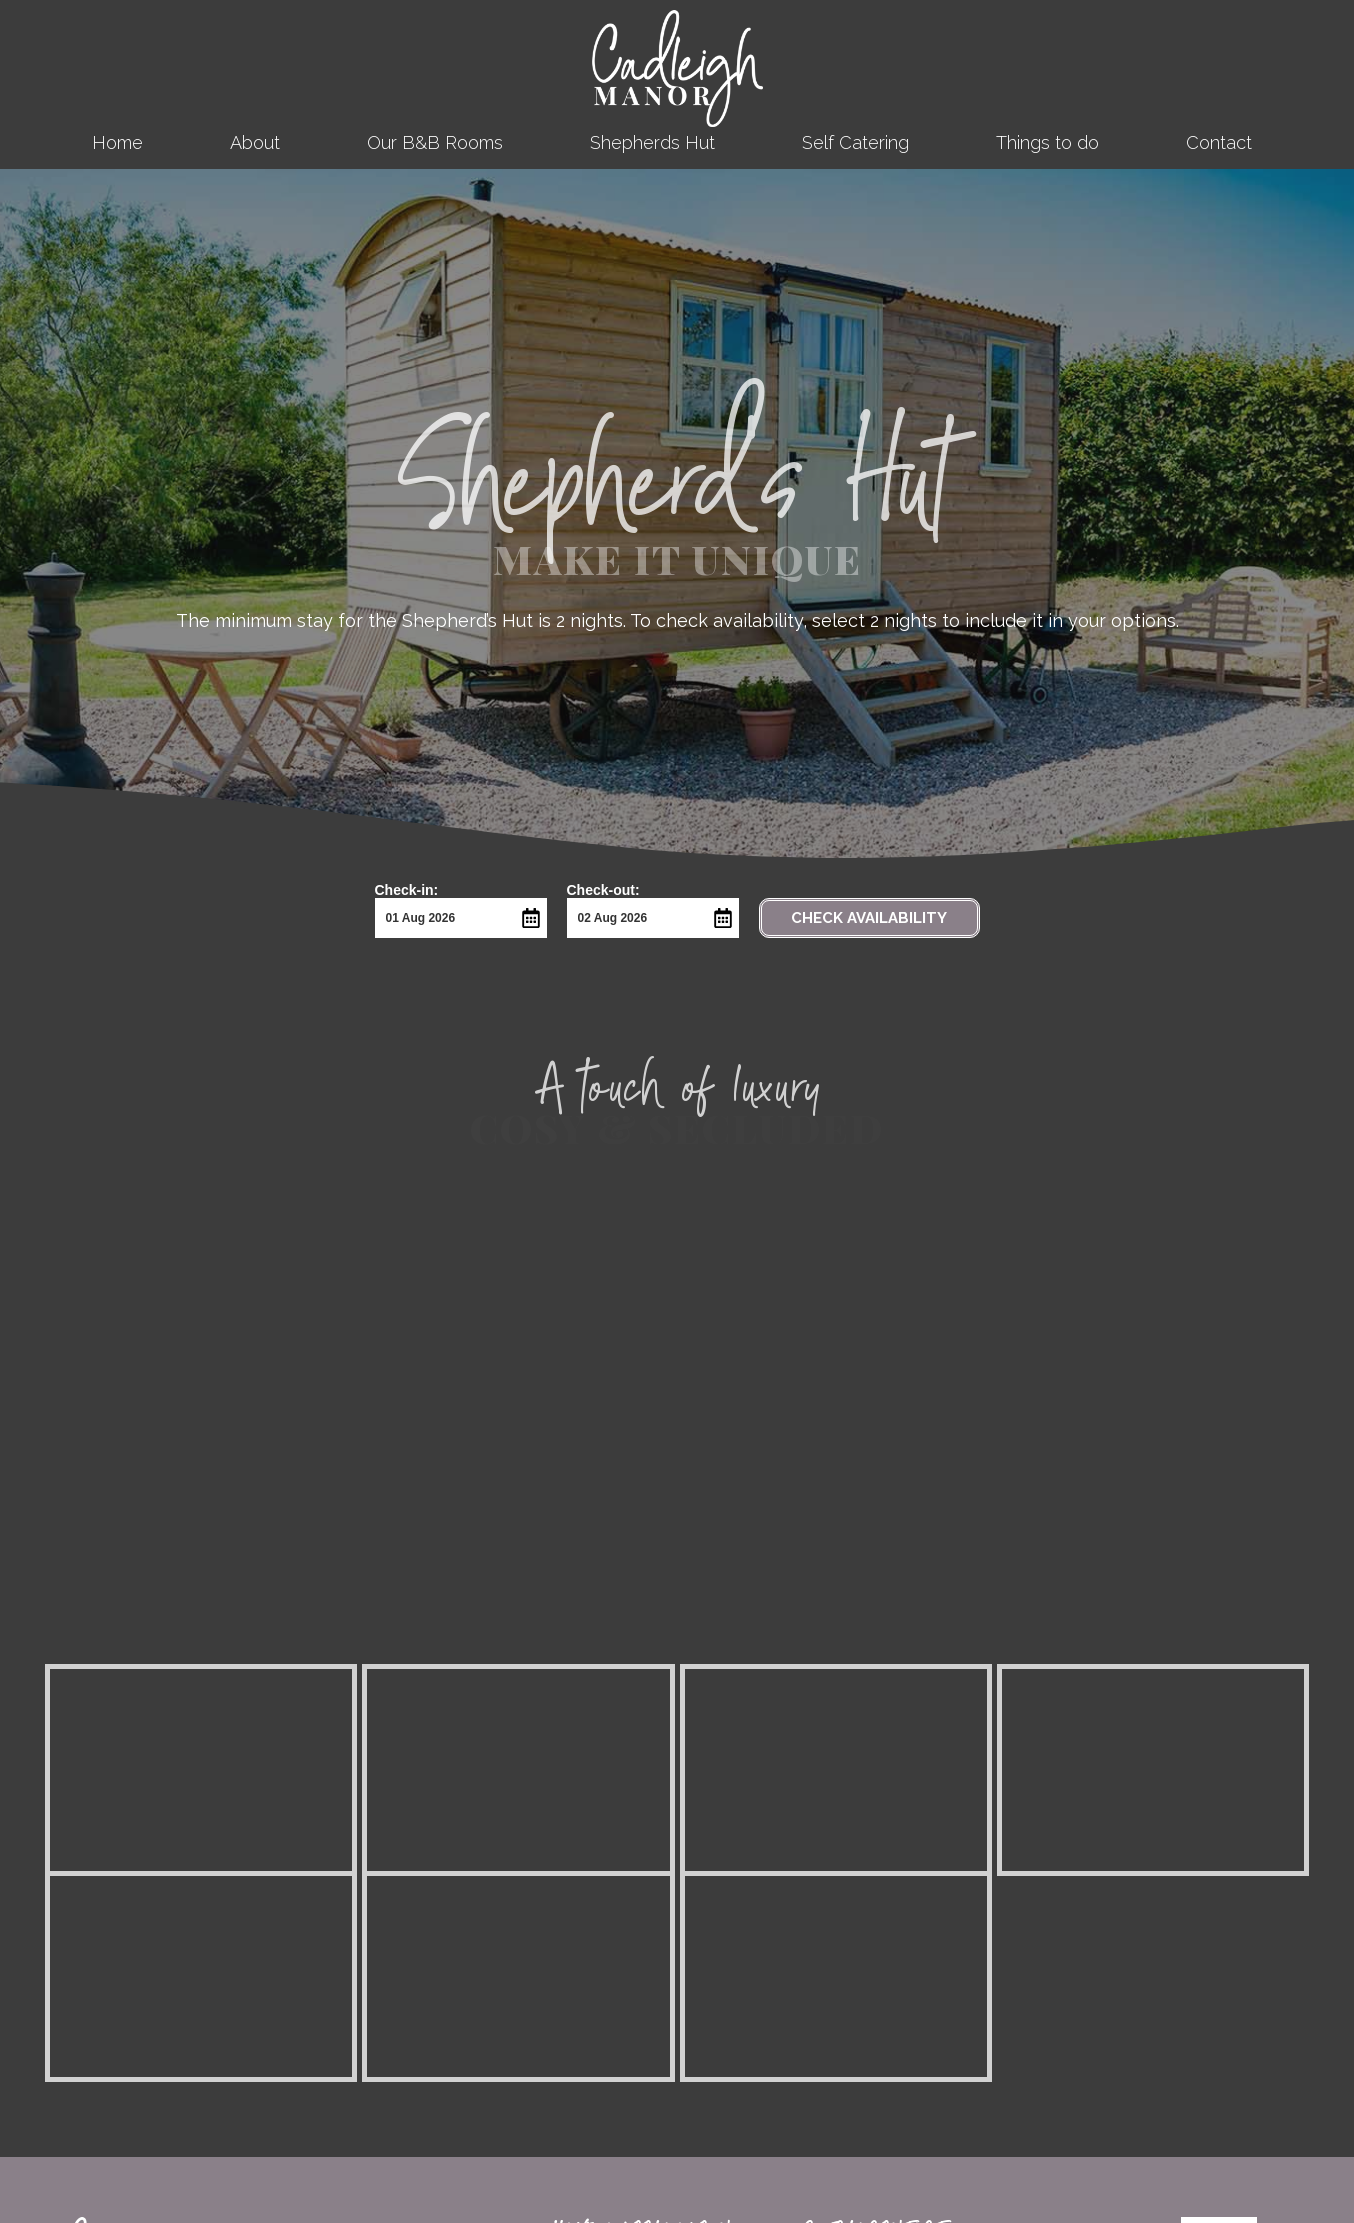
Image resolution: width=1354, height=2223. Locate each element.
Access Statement (867, 1957)
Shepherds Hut (652, 142)
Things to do (1047, 142)
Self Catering (855, 142)
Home (117, 142)
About (255, 142)
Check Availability (869, 918)
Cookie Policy (852, 2013)
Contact (1224, 142)
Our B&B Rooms (435, 142)
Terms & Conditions (871, 1985)
